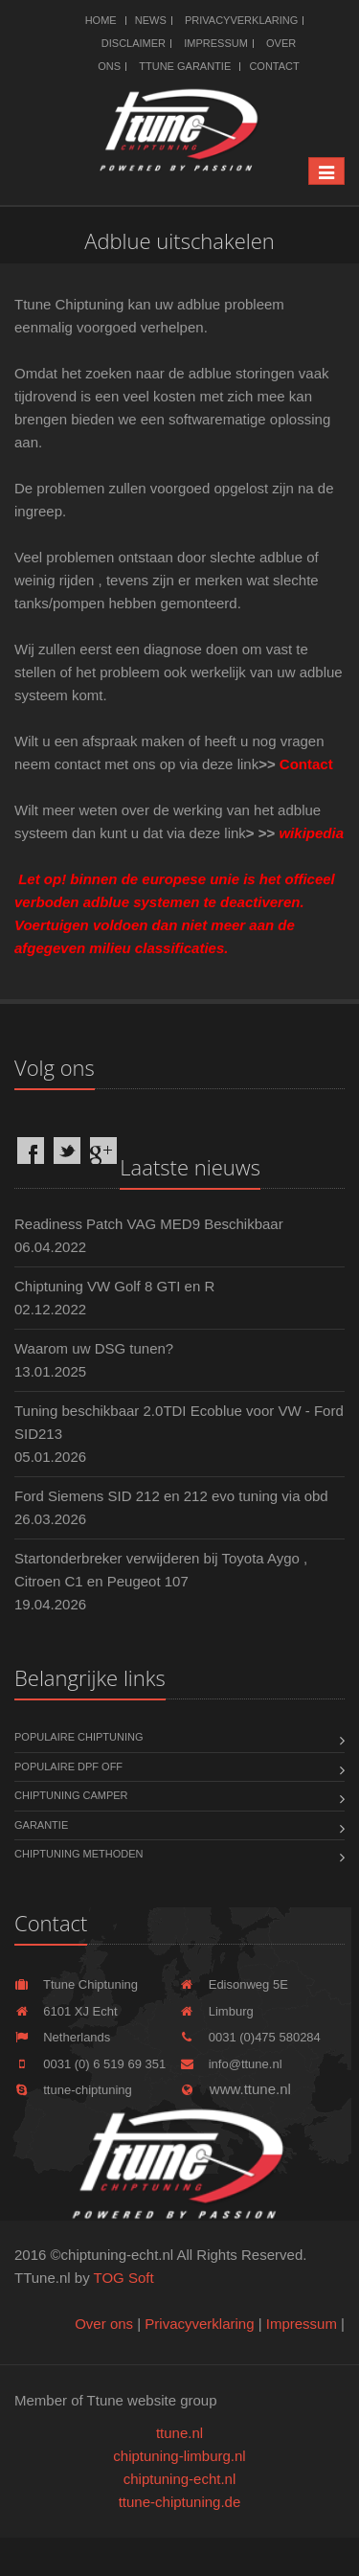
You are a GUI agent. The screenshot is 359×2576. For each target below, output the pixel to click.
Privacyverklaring (241, 20)
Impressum (216, 43)
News (151, 20)
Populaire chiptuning (78, 1737)
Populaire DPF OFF (68, 1766)
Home (101, 20)
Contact (274, 66)
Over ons (104, 2323)
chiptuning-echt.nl (179, 2479)
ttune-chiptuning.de (180, 2502)
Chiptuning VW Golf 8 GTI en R (114, 1286)
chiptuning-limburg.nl (179, 2456)
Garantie (41, 1825)
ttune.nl (179, 2433)
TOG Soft (124, 2277)
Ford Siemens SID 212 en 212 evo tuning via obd (171, 1496)
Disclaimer (133, 43)
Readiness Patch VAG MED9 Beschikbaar (148, 1224)
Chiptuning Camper (71, 1795)
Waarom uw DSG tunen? (93, 1348)
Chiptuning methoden (78, 1853)
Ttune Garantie (185, 66)
